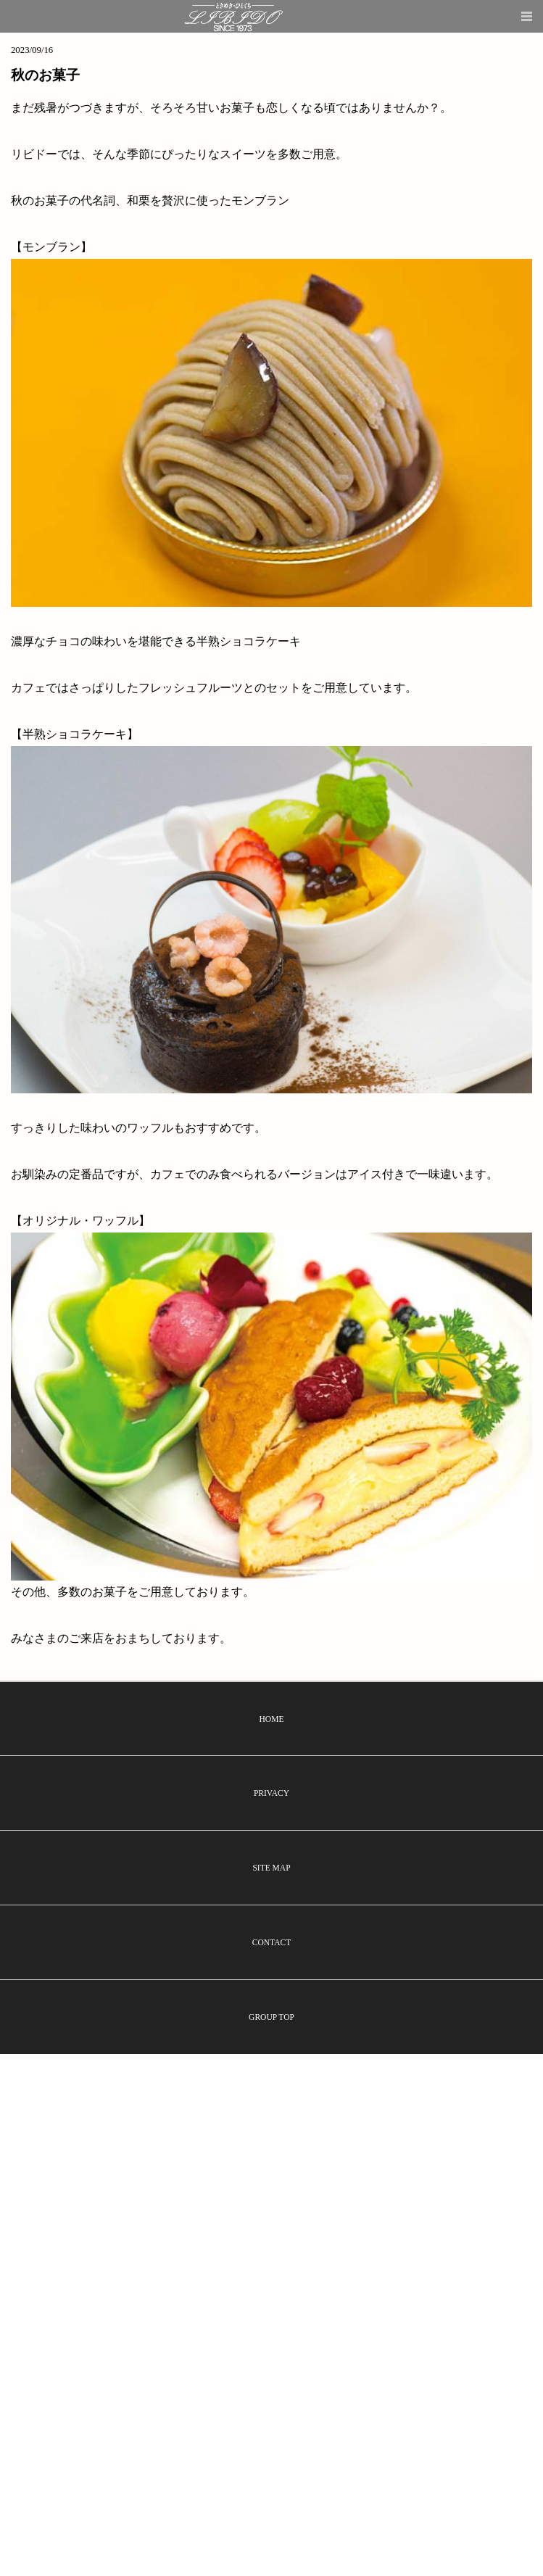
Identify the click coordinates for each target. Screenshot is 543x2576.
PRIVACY (271, 1793)
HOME (272, 1719)
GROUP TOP (271, 2017)
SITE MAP (271, 1867)
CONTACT (271, 1942)
